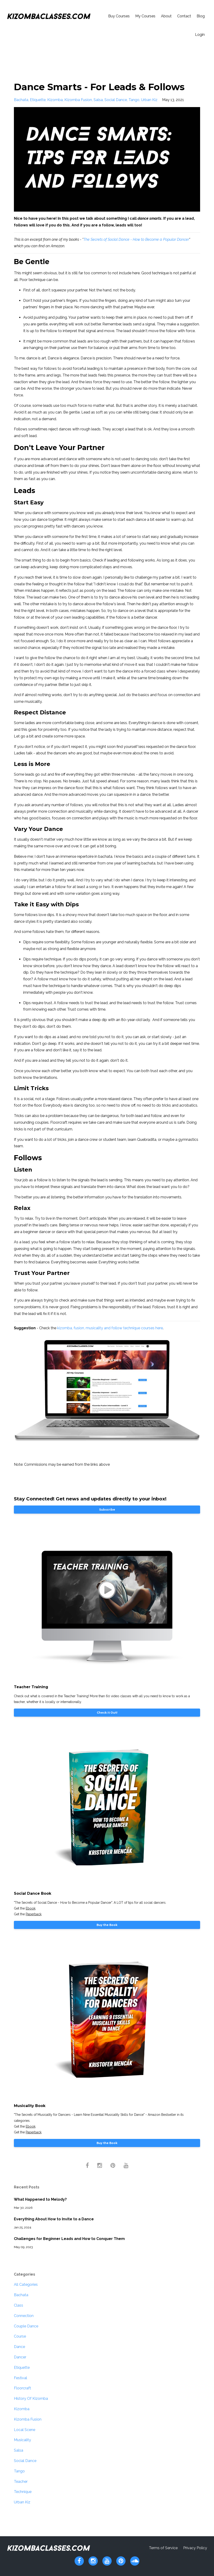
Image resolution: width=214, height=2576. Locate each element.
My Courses (145, 16)
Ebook (30, 1908)
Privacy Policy (195, 2548)
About (166, 16)
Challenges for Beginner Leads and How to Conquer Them (69, 2239)
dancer (20, 2357)
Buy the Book (107, 1925)
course (20, 2336)
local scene (24, 2430)
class (18, 2305)
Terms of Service (163, 2548)
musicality (22, 2440)
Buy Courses (119, 16)
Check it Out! (107, 1712)
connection (24, 2316)
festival (20, 2378)
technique (22, 2492)
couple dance (26, 2326)
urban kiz (149, 100)
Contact (184, 16)
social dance (115, 100)
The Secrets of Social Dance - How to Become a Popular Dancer (136, 239)
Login (200, 34)
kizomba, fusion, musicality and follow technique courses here (110, 1328)
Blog (201, 16)
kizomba (55, 100)
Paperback (33, 1914)
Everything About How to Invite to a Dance (54, 2219)
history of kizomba (31, 2398)
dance (19, 2347)
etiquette (38, 100)
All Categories (26, 2284)
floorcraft (22, 2388)
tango (134, 100)
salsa (98, 100)
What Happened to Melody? (40, 2199)
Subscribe (107, 1509)
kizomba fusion (78, 100)
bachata (21, 100)
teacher (21, 2481)
